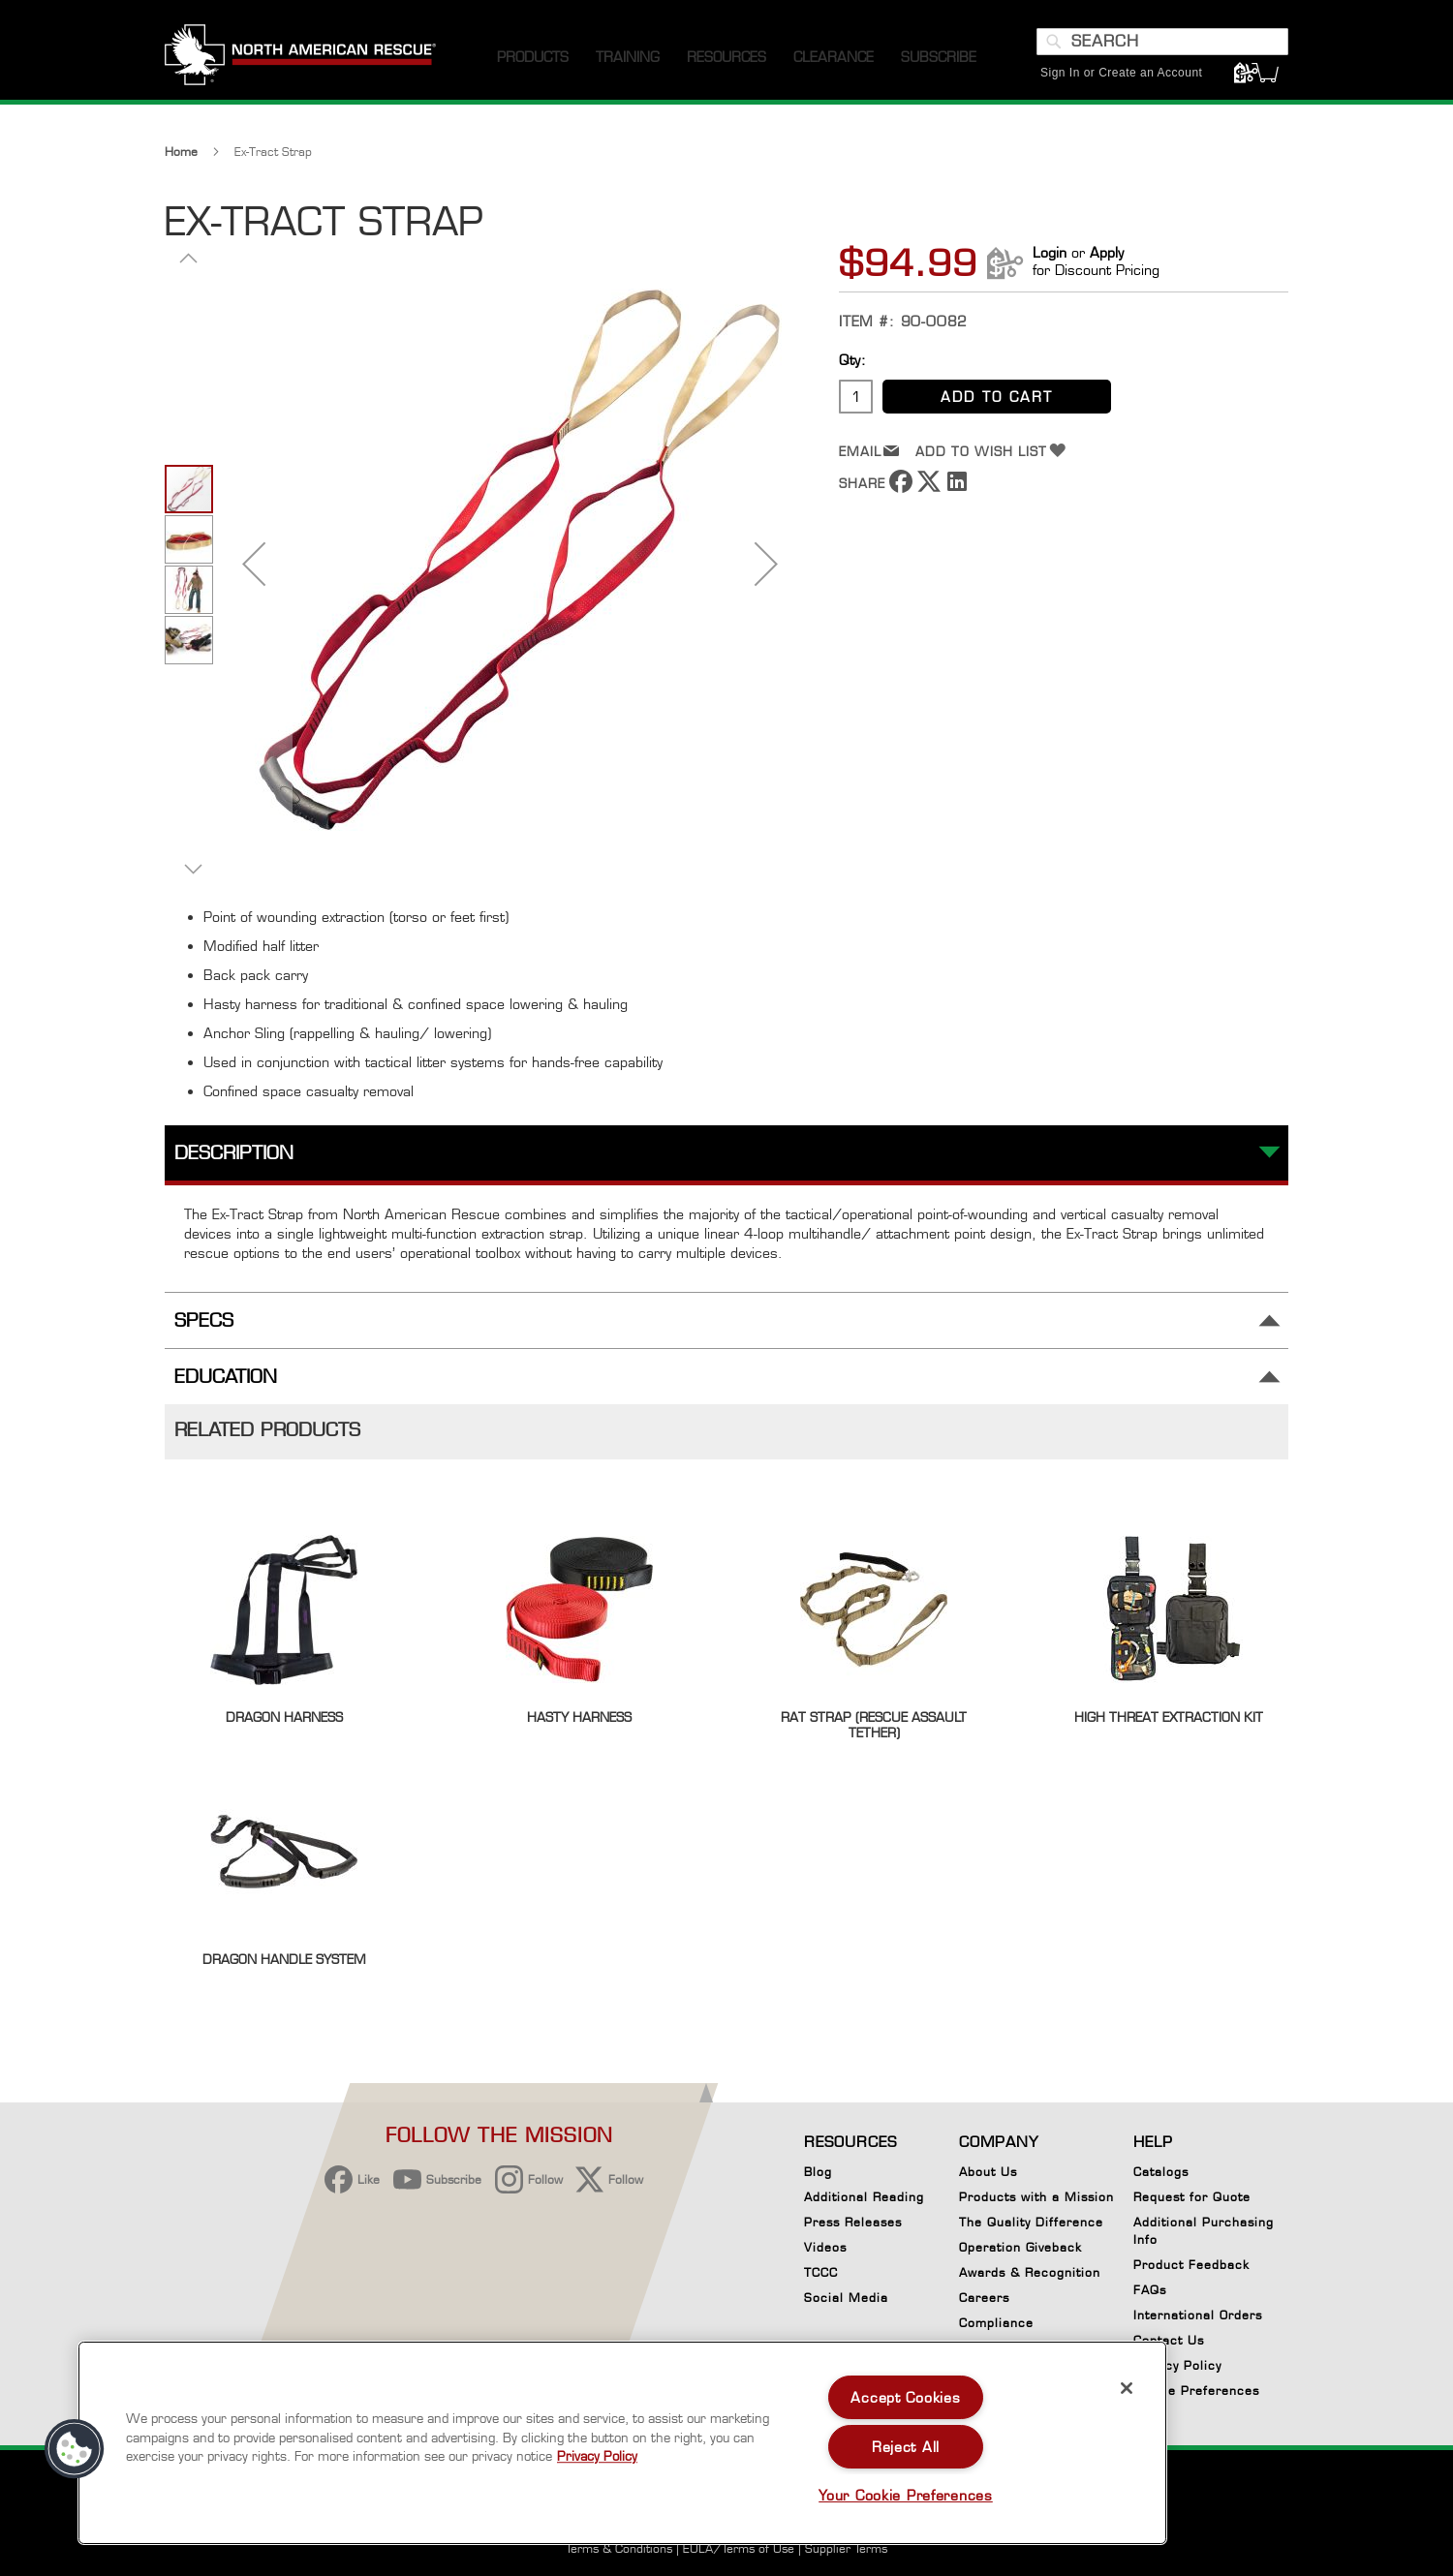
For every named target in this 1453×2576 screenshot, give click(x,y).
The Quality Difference (1031, 2222)
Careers (984, 2297)
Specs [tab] (203, 1320)
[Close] (1126, 2388)
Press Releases (853, 2222)
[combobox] (1162, 41)
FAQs (1149, 2290)
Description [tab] (234, 1153)
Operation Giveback (1020, 2247)
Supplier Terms (846, 2548)
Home (181, 151)
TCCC (821, 2272)
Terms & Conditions (619, 2548)
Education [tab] (225, 1376)
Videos (825, 2247)
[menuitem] (532, 57)
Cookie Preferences (1196, 2394)
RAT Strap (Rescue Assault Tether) (874, 1724)
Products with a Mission (1036, 2197)
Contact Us (1168, 2340)
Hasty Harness (579, 1717)
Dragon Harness (284, 1717)
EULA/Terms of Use (738, 2548)
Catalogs (1161, 2171)
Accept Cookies (905, 2397)
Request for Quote (1192, 2197)
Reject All (906, 2446)
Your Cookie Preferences (906, 2495)
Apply (1107, 252)
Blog (818, 2171)
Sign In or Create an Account (1121, 72)
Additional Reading (864, 2197)
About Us (988, 2171)
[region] (622, 2443)
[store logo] (300, 57)
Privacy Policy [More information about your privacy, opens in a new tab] (597, 2456)
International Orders (1197, 2315)
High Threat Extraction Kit (1168, 1717)
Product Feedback (1191, 2264)
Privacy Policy (1177, 2365)
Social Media (846, 2297)
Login (1050, 252)
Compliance (996, 2322)
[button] (254, 563)
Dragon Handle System (284, 1959)
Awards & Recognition (1029, 2272)
